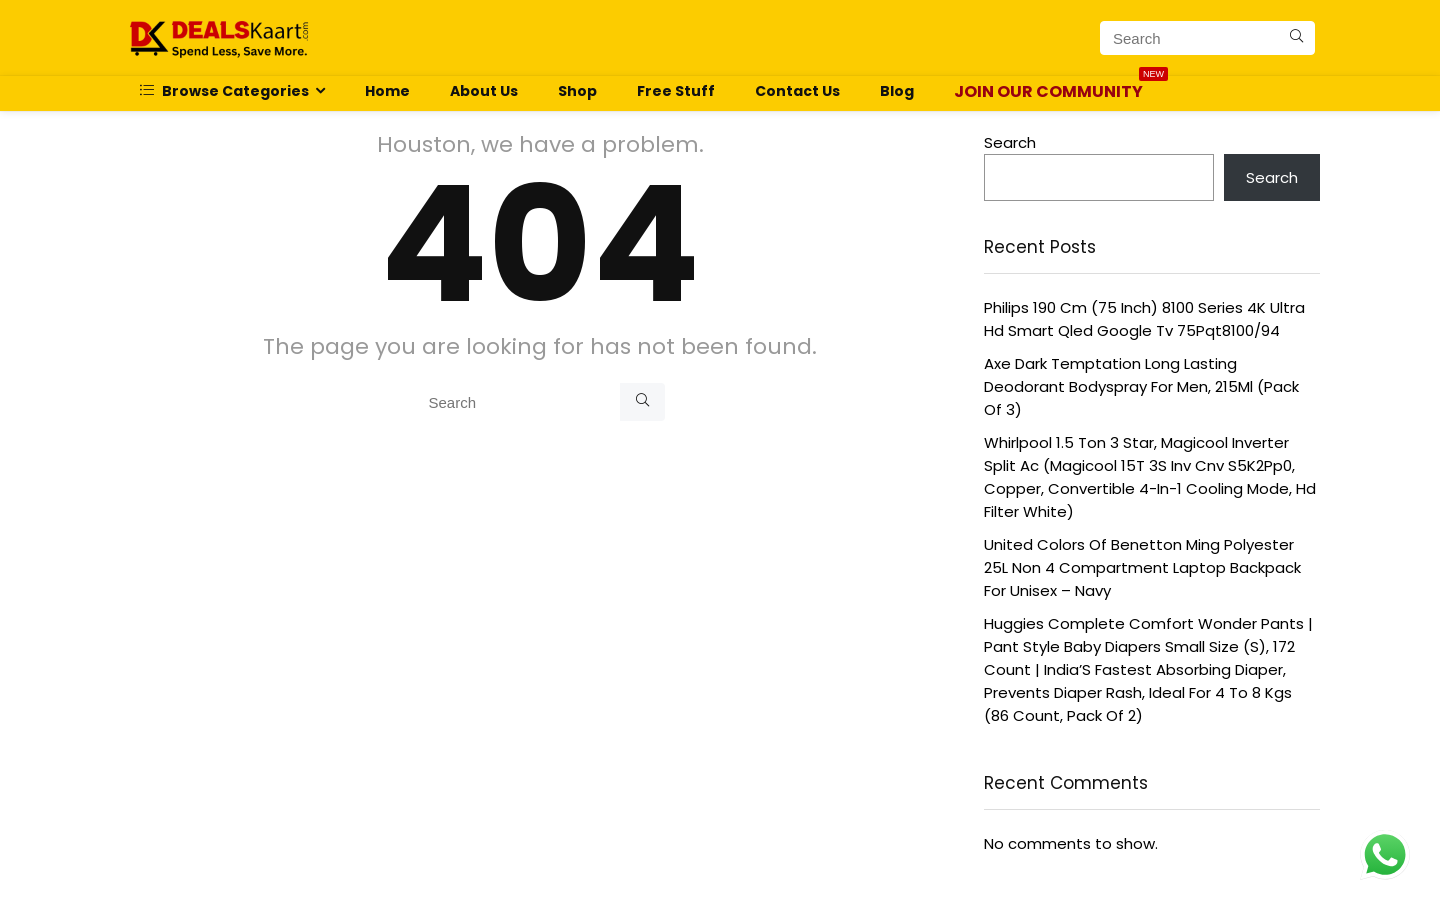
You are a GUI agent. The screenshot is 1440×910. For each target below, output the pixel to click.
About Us (484, 91)
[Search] (1296, 38)
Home (387, 91)
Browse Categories (224, 91)
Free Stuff (676, 91)
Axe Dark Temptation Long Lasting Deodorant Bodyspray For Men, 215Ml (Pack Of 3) (1141, 386)
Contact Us (797, 91)
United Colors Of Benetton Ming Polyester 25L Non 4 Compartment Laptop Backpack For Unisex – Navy (1142, 567)
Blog (897, 91)
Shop (577, 91)
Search (1010, 142)
